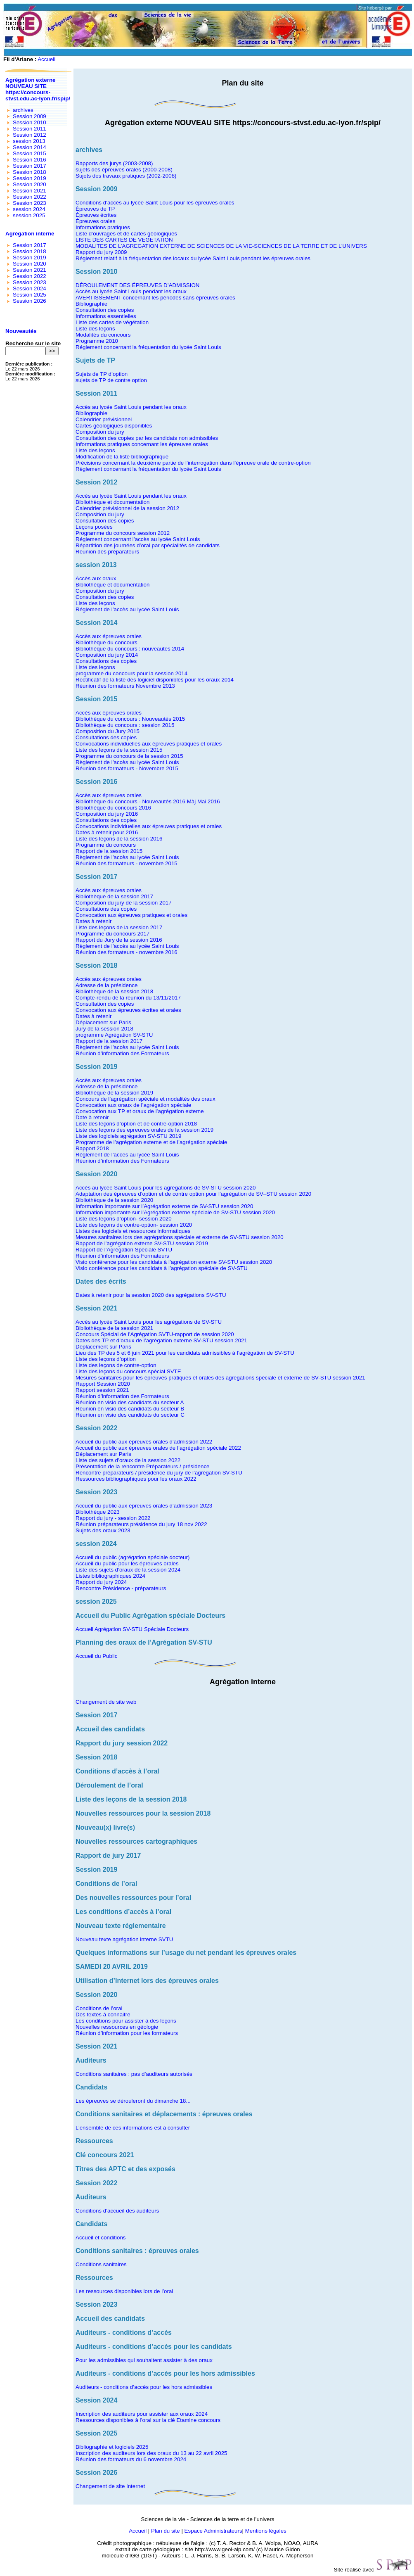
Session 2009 (29, 116)
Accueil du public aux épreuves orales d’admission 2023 (144, 1506)
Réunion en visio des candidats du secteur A (130, 1402)
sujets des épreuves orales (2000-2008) (124, 169)
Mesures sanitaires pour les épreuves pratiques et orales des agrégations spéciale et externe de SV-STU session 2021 (220, 1378)
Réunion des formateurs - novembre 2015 (126, 863)
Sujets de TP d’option (102, 374)
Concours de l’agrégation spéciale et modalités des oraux (145, 1099)
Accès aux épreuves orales (109, 636)
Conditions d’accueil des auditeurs (117, 2211)
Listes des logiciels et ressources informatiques (133, 1231)
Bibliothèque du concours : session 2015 (125, 725)
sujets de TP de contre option (111, 380)
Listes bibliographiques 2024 (110, 1576)
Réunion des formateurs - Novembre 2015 (127, 768)
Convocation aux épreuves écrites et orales (128, 1010)
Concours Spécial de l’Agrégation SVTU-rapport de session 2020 (155, 1334)
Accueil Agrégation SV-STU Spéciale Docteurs (132, 1629)
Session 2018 (29, 172)
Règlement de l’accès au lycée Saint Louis (127, 762)
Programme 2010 (97, 341)
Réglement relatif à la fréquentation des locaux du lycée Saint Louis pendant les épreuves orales (193, 258)
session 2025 (29, 215)
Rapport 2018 (92, 1148)
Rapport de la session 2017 (109, 1041)
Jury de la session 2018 (104, 1029)
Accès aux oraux (96, 578)
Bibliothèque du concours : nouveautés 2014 (130, 649)
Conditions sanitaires (101, 2264)
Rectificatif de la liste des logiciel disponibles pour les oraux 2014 (155, 680)
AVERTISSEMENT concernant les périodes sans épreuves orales (155, 297)
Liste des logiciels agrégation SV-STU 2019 (128, 1136)
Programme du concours (106, 845)
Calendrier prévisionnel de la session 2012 (127, 508)
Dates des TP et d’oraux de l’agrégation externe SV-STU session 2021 (161, 1340)
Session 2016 (29, 160)
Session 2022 (29, 197)
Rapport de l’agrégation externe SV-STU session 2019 (142, 1243)
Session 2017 (29, 166)
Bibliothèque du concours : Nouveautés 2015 (130, 719)
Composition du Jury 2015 (108, 731)
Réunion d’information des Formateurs (122, 1053)
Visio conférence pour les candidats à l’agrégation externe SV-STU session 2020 (174, 1262)
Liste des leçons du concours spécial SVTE (128, 1371)
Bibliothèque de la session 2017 (114, 896)
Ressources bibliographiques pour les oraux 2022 (136, 1479)
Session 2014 (29, 147)
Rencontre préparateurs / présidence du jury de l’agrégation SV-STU (159, 1473)
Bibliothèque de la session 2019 (114, 1093)
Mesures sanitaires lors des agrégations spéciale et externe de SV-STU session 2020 (180, 1237)
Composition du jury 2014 (107, 655)
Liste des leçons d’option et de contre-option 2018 (136, 1124)
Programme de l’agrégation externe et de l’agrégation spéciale (151, 1142)
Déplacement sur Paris (103, 1022)
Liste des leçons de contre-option (116, 1365)
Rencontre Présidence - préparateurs (121, 1588)
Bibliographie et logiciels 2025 (112, 2447)
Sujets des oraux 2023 (103, 1530)
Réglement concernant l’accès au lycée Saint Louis (138, 539)
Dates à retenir (93, 921)
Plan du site (165, 2531)
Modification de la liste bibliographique (122, 456)
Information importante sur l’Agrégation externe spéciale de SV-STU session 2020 (175, 1212)
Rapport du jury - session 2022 (113, 1518)
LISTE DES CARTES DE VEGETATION (124, 240)
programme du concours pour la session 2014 (131, 673)
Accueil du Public (97, 1656)
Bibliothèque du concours (106, 642)
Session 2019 (29, 178)
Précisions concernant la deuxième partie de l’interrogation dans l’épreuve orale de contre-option (193, 463)
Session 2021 (29, 191)
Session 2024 (29, 288)
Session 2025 (29, 295)
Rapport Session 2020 (103, 1384)
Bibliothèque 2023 (98, 1512)
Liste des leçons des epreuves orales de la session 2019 (144, 1130)
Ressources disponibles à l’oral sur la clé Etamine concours (148, 2420)
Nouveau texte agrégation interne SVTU (124, 1939)
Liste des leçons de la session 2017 (119, 927)
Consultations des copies (106, 661)
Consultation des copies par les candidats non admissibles (147, 438)
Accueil (46, 59)
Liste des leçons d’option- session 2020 (124, 1219)
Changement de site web (106, 1702)
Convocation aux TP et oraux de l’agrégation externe (140, 1111)
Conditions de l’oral (99, 2008)
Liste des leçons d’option (106, 1359)
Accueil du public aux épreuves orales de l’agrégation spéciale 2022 (158, 1448)
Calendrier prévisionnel (104, 419)
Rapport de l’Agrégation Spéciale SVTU (124, 1249)
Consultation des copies (105, 310)
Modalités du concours (103, 335)
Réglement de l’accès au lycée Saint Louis (127, 609)
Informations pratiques (103, 227)
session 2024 (29, 209)
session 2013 (29, 141)
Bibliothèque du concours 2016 (113, 808)
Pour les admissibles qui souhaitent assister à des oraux (144, 2360)
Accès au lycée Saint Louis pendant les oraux (131, 291)
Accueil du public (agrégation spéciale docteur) (132, 1557)
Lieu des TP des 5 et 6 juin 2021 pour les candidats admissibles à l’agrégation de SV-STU (185, 1353)
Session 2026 (29, 301)
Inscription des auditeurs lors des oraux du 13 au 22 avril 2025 (151, 2453)
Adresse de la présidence (106, 985)
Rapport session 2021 (102, 1390)
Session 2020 (29, 184)
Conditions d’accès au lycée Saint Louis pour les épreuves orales (155, 202)
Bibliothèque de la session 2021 (114, 1328)
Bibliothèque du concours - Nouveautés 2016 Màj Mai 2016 (148, 801)
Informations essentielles (106, 316)
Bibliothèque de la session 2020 (114, 1200)
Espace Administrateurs (213, 2531)
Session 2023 (29, 203)
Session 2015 (29, 153)
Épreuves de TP (95, 209)
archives (23, 110)
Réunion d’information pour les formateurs (127, 2033)
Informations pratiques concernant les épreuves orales (142, 444)
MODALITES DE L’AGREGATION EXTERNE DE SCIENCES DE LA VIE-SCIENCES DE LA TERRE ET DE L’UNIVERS (221, 246)
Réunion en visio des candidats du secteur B (130, 1409)
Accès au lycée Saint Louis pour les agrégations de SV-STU (149, 1322)
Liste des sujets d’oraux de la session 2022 (128, 1460)
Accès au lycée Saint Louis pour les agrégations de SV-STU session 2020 (165, 1188)
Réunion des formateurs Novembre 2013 (125, 686)
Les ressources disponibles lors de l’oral (124, 2291)
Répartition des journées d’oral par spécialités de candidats (148, 545)
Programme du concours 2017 (112, 934)
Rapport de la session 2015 (109, 851)
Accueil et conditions (101, 2237)
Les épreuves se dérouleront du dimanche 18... (133, 2101)
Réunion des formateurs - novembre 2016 (126, 952)
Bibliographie (91, 304)
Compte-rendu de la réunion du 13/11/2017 (128, 998)
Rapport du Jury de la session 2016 (119, 940)
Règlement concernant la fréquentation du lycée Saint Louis (148, 469)
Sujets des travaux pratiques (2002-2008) (126, 176)
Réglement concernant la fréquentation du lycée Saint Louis (148, 347)
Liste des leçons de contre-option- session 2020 (134, 1225)
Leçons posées (94, 527)
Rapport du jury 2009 (101, 252)
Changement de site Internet (110, 2486)
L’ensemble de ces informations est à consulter (133, 2128)
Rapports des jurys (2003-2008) (114, 163)
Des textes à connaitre (103, 2014)
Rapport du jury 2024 (101, 1582)
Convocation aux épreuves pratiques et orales (131, 915)
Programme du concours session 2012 (123, 533)
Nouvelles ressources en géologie (117, 2027)
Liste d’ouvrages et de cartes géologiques (126, 233)
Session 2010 (29, 122)
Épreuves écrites (96, 215)
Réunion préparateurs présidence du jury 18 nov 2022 (141, 1524)
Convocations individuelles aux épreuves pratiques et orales (149, 744)
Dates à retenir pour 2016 (107, 832)
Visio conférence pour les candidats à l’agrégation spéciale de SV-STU (162, 1268)
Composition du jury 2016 (107, 814)
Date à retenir (92, 1117)
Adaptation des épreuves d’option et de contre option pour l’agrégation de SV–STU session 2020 (193, 1194)
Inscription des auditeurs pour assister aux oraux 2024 (142, 2414)
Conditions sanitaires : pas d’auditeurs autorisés (134, 2074)
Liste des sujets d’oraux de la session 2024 (128, 1570)
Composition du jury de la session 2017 (124, 903)
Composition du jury (100, 432)
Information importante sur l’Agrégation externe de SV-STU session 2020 (164, 1206)
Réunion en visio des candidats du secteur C (130, 1415)
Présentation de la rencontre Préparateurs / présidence (143, 1466)
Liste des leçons (95, 328)
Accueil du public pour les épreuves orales (127, 1563)
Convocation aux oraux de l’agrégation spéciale (133, 1105)
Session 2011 (29, 129)
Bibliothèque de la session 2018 (114, 991)
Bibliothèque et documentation (112, 502)
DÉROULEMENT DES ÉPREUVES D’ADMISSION (137, 285)
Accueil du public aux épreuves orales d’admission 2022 (144, 1442)
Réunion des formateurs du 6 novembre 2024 (131, 2459)
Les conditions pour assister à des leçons (126, 2021)
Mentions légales (265, 2531)
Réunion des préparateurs (107, 551)
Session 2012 (29, 135)
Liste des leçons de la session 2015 (119, 750)
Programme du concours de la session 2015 (129, 756)
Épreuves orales (95, 221)
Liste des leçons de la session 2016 (119, 839)
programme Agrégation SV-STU (114, 1035)
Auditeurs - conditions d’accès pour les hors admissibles (144, 2387)
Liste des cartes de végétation (112, 322)
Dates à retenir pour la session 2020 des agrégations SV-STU (151, 1295)
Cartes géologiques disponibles (114, 426)
